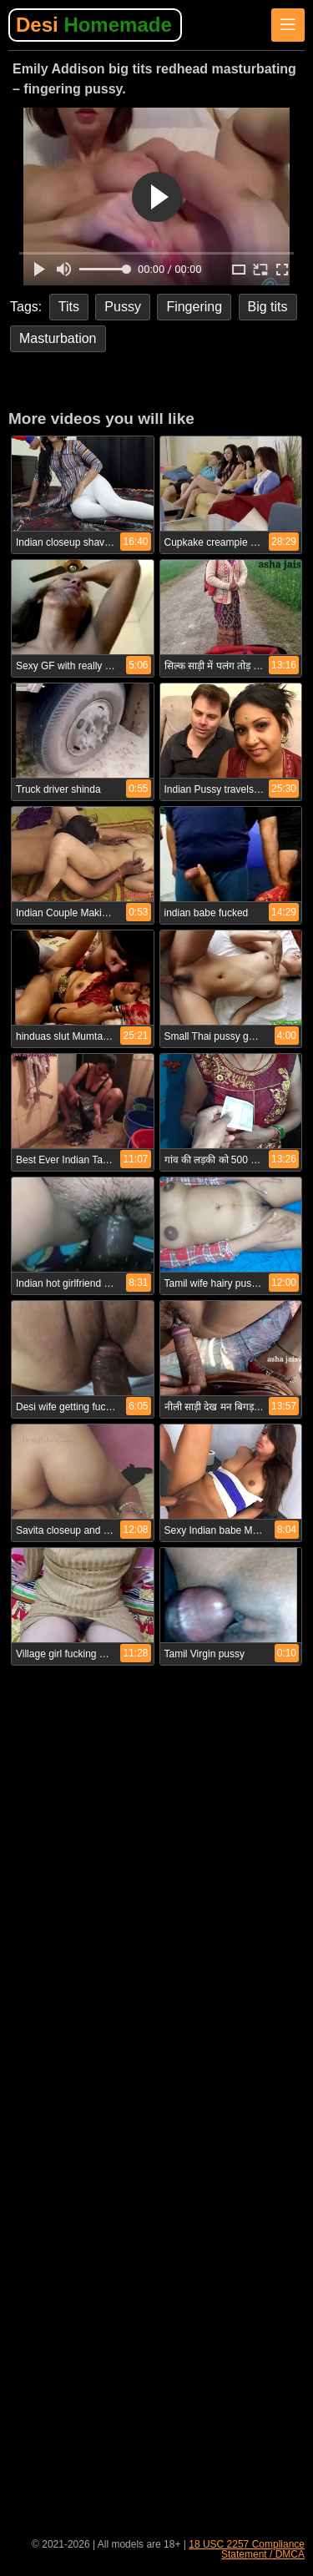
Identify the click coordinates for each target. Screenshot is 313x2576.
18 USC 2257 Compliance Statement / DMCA (247, 2549)
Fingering (194, 307)
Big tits (268, 307)
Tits (68, 307)
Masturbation (58, 338)
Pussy (122, 307)
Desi (94, 24)
